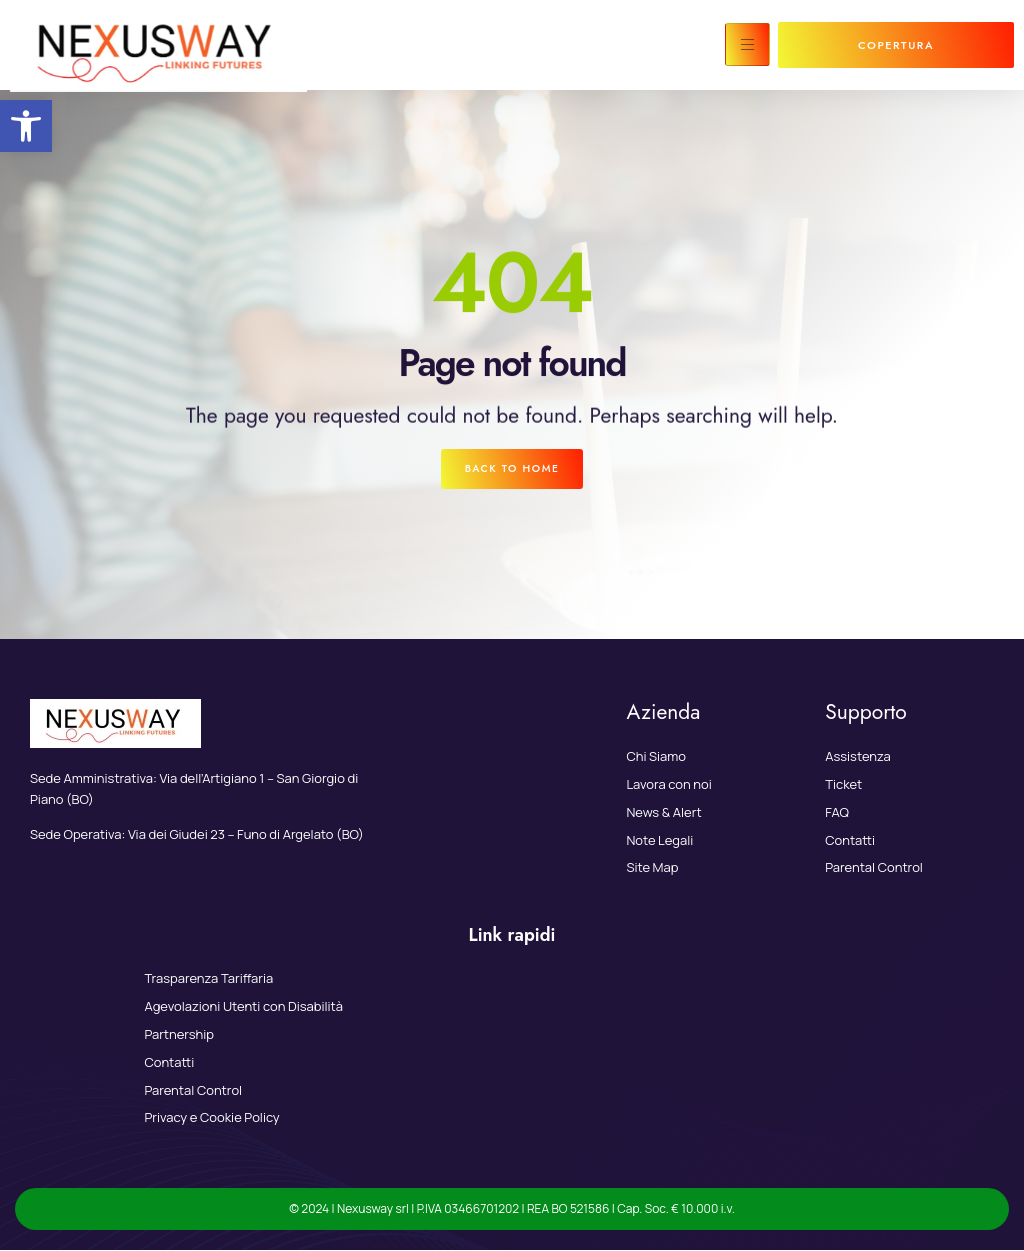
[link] (26, 126)
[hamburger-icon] (747, 44)
